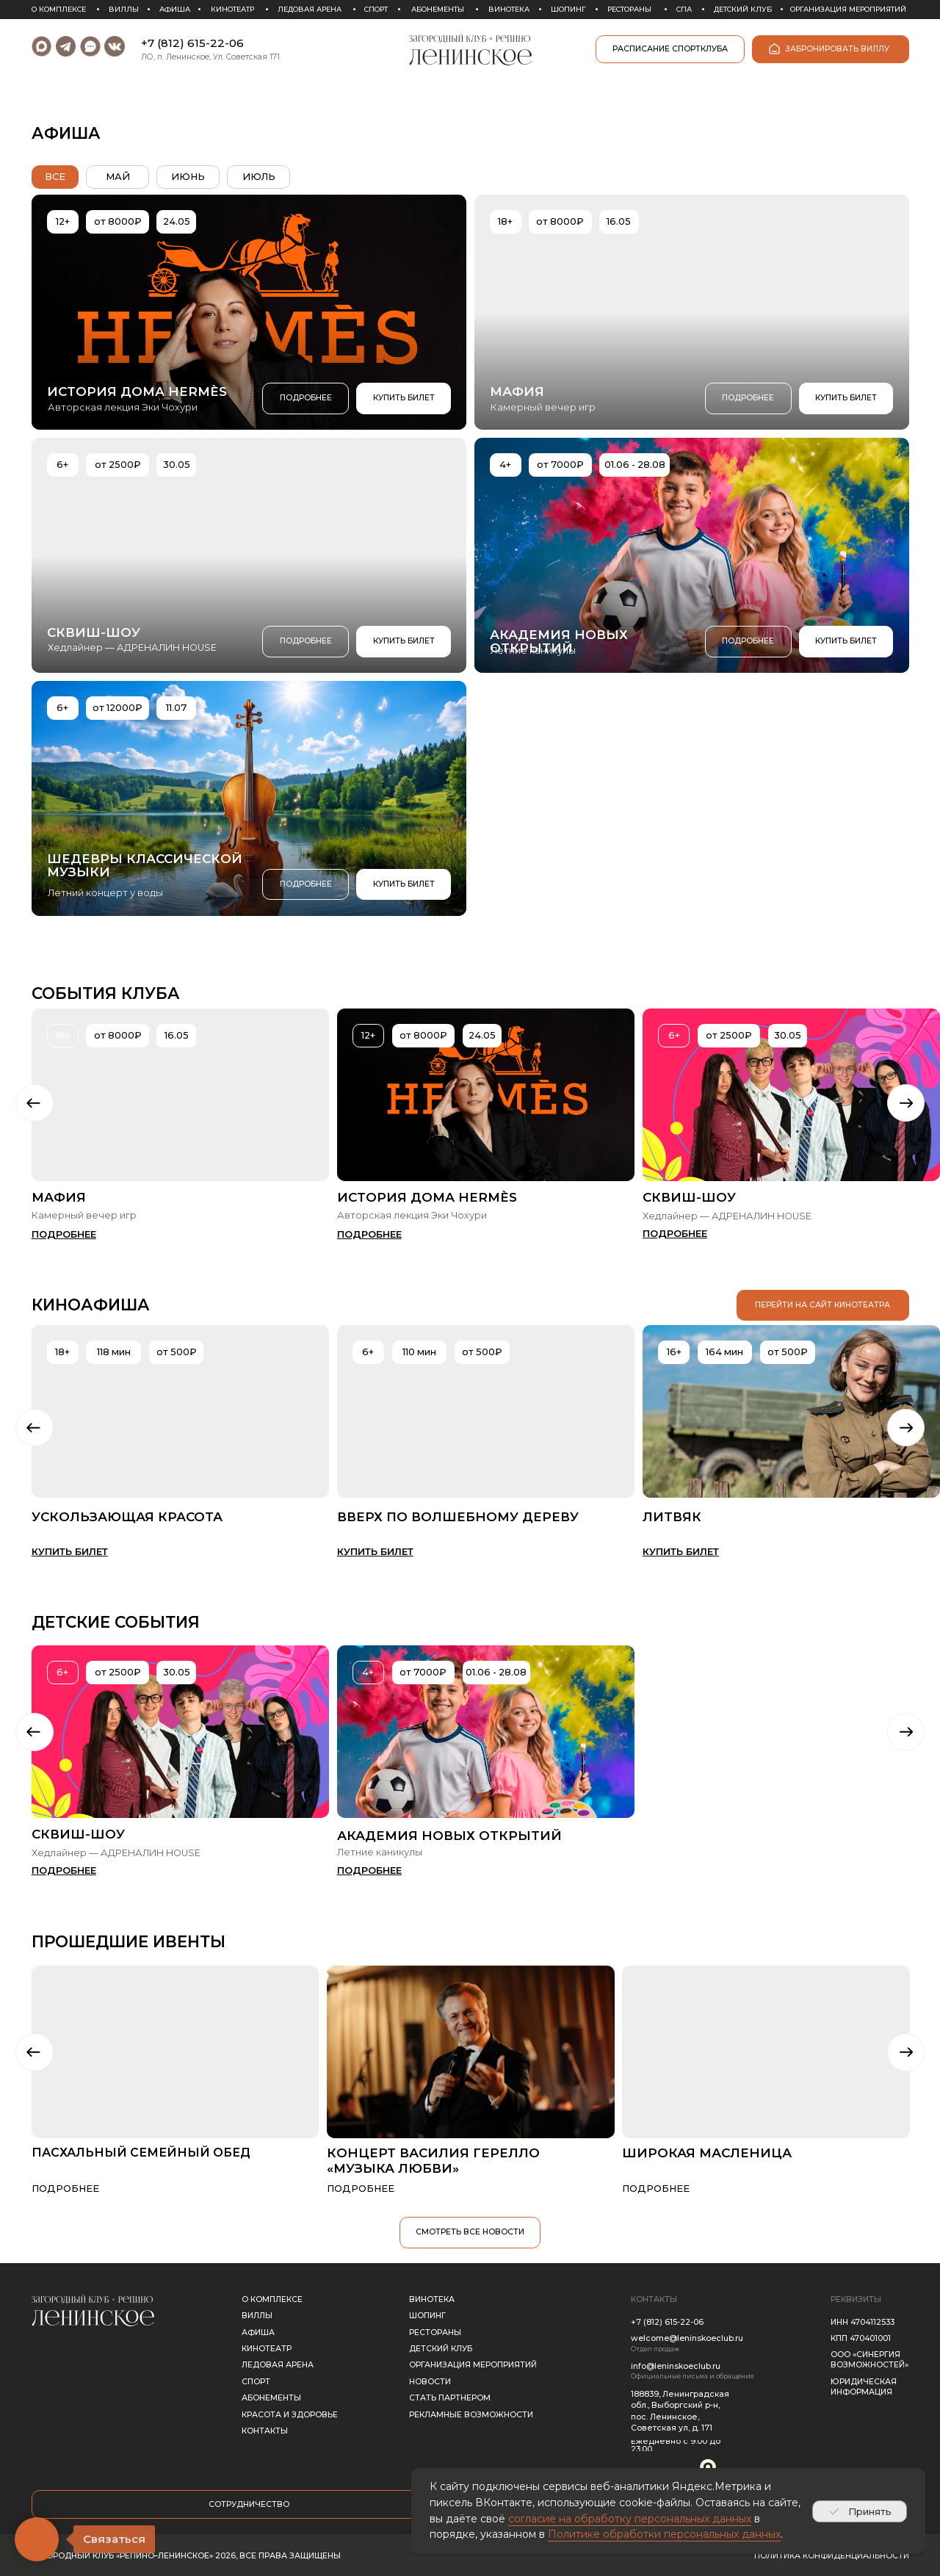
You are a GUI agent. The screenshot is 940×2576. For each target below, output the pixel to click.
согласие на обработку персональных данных (629, 2518)
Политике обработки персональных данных (664, 2534)
